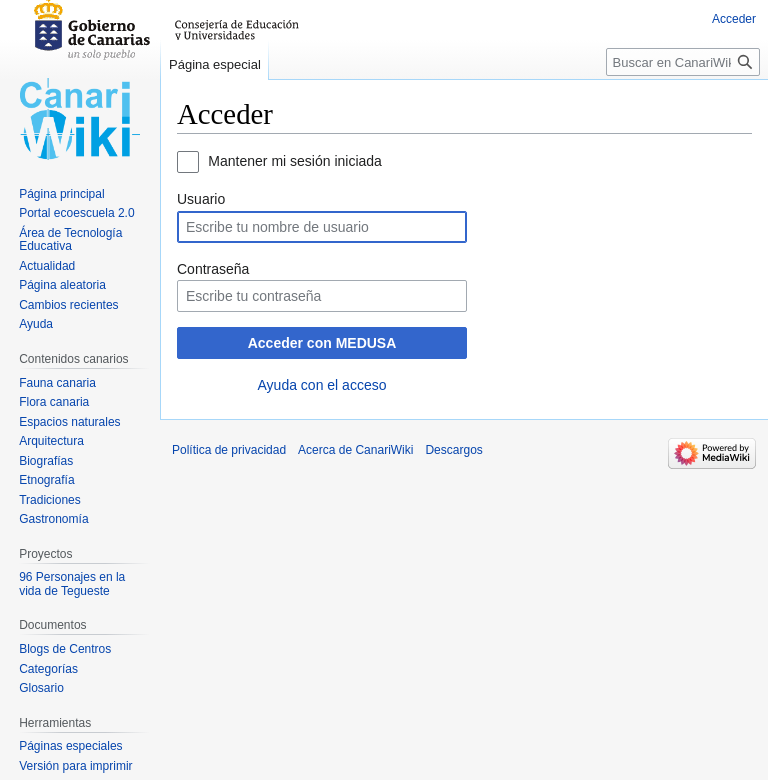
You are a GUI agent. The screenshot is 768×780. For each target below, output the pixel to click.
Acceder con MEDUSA (322, 343)
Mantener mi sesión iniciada (295, 161)
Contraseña (213, 269)
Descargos (453, 450)
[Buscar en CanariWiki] (683, 62)
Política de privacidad (229, 450)
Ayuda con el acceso (322, 385)
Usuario (201, 199)
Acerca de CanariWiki (355, 450)
